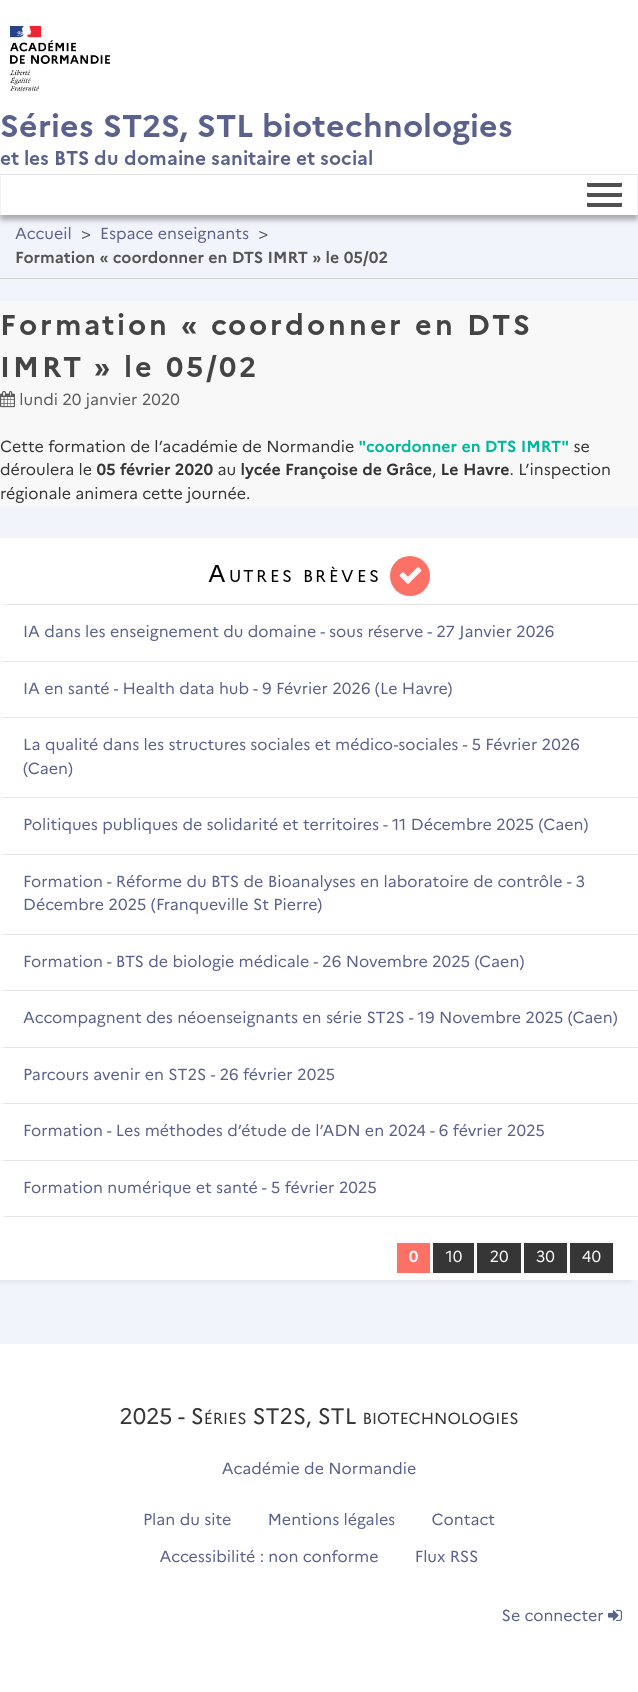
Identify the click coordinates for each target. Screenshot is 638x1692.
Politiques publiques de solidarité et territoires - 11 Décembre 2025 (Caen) (305, 825)
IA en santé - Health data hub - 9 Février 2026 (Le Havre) (237, 689)
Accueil (43, 234)
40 (591, 1257)
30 (545, 1257)
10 (453, 1257)
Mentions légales (332, 1520)
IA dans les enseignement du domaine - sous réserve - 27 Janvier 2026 (288, 632)
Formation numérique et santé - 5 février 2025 (200, 1188)
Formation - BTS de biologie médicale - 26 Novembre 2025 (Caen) (273, 962)
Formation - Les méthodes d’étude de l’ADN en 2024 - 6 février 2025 (284, 1131)
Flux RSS (447, 1557)
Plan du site (187, 1520)
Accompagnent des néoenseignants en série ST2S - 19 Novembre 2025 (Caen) (320, 1018)
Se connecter (562, 1616)
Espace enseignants (174, 234)
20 (498, 1257)
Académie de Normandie (319, 1469)
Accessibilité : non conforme (269, 1557)
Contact (464, 1520)
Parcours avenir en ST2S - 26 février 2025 (179, 1075)
